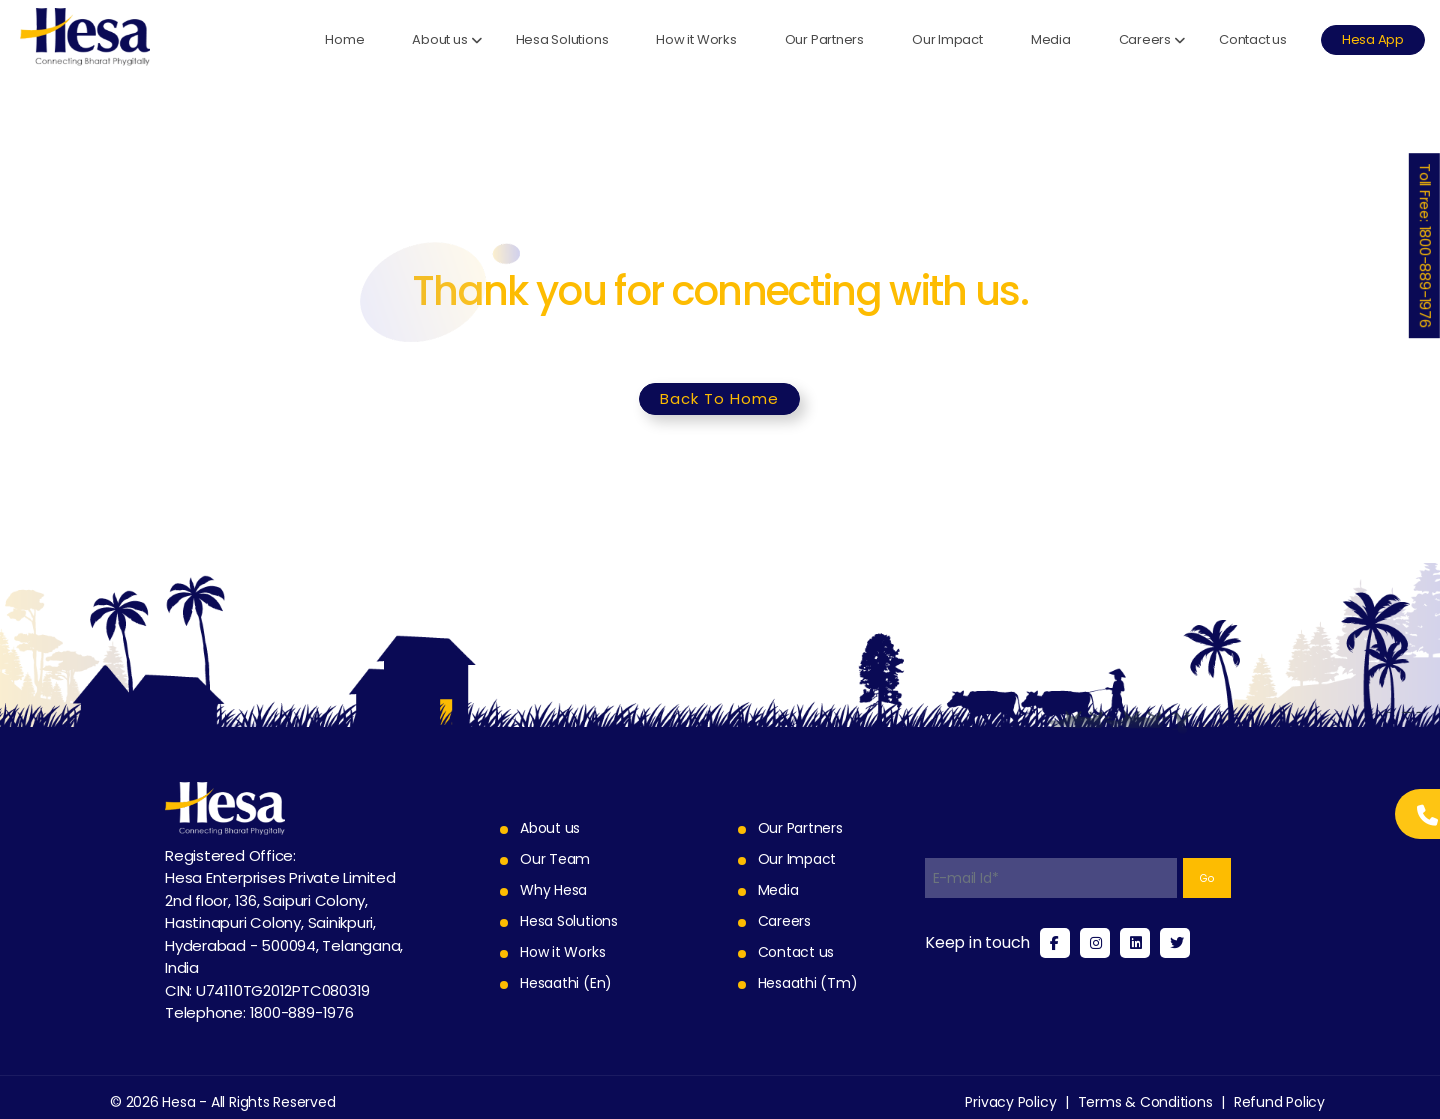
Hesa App (1373, 39)
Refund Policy (1279, 1102)
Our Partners (824, 39)
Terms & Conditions (1145, 1102)
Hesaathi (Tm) (808, 983)
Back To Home (719, 398)
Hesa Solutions (562, 39)
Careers (784, 921)
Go (1207, 878)
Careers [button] (1145, 39)
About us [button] (439, 39)
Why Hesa (553, 890)
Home (344, 39)
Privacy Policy (1010, 1102)
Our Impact (947, 39)
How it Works (696, 39)
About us (550, 828)
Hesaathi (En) (566, 983)
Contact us (1253, 39)
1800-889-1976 (302, 1012)
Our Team (555, 859)
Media (1051, 39)
